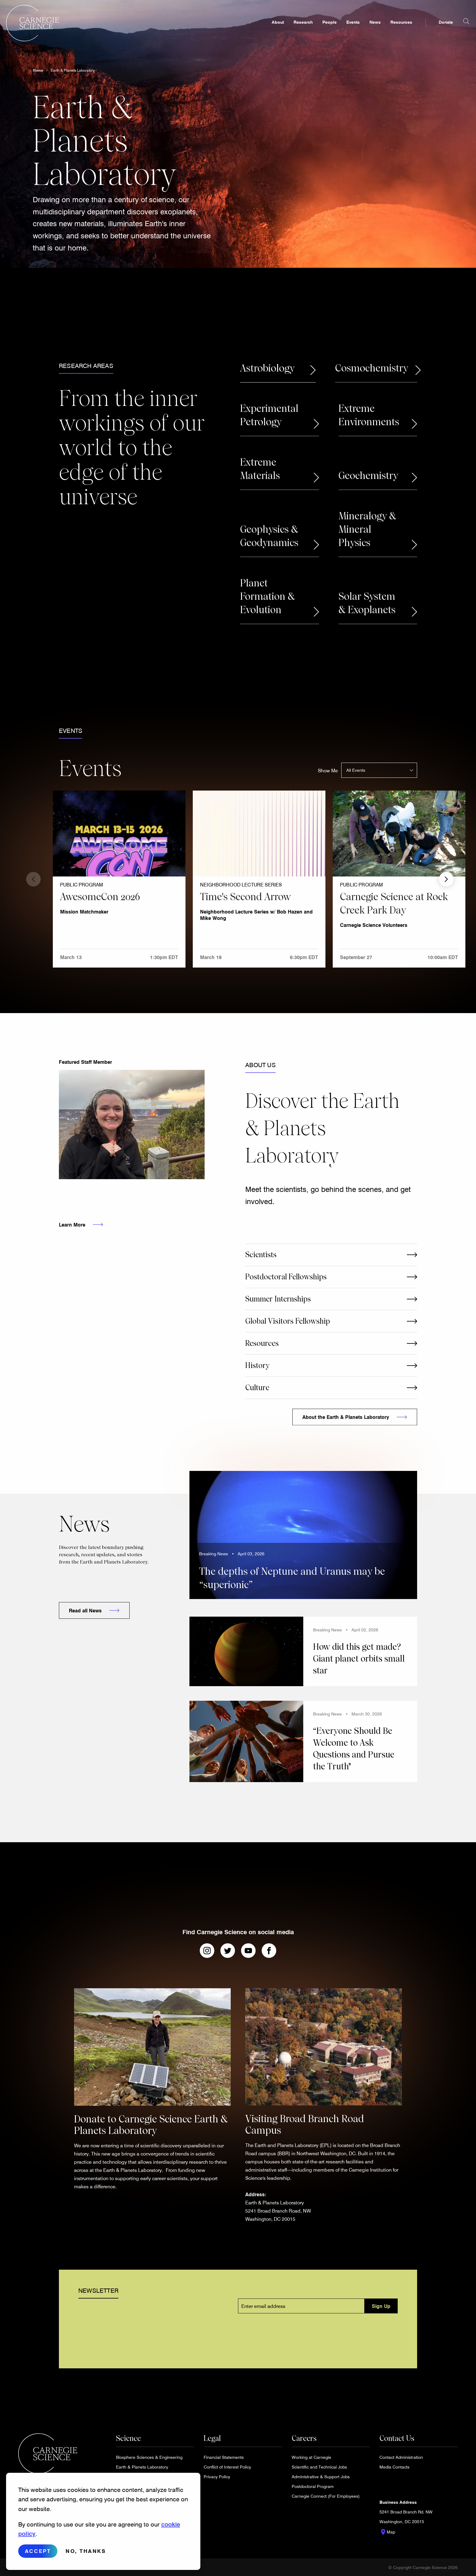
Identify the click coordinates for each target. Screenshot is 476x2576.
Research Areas (86, 365)
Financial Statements (224, 2457)
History (257, 1365)
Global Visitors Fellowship (287, 1321)
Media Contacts (394, 2467)
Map (387, 2532)
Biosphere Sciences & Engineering (149, 2457)
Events (341, 29)
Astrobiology (267, 368)
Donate (434, 29)
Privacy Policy (217, 2476)
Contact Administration (401, 2457)
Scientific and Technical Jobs (319, 2467)
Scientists (261, 1254)
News (363, 29)
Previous (33, 879)
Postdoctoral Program (313, 2486)
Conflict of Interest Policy (227, 2467)
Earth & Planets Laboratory (73, 70)
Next (446, 879)
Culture (257, 1387)
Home (38, 70)
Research (291, 29)
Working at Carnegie (311, 2457)
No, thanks (86, 2550)
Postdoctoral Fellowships (286, 1276)
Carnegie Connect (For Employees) (326, 2496)
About (266, 29)
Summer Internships (278, 1299)
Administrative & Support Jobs (321, 2476)
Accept (38, 2550)
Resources (389, 29)
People (317, 29)
